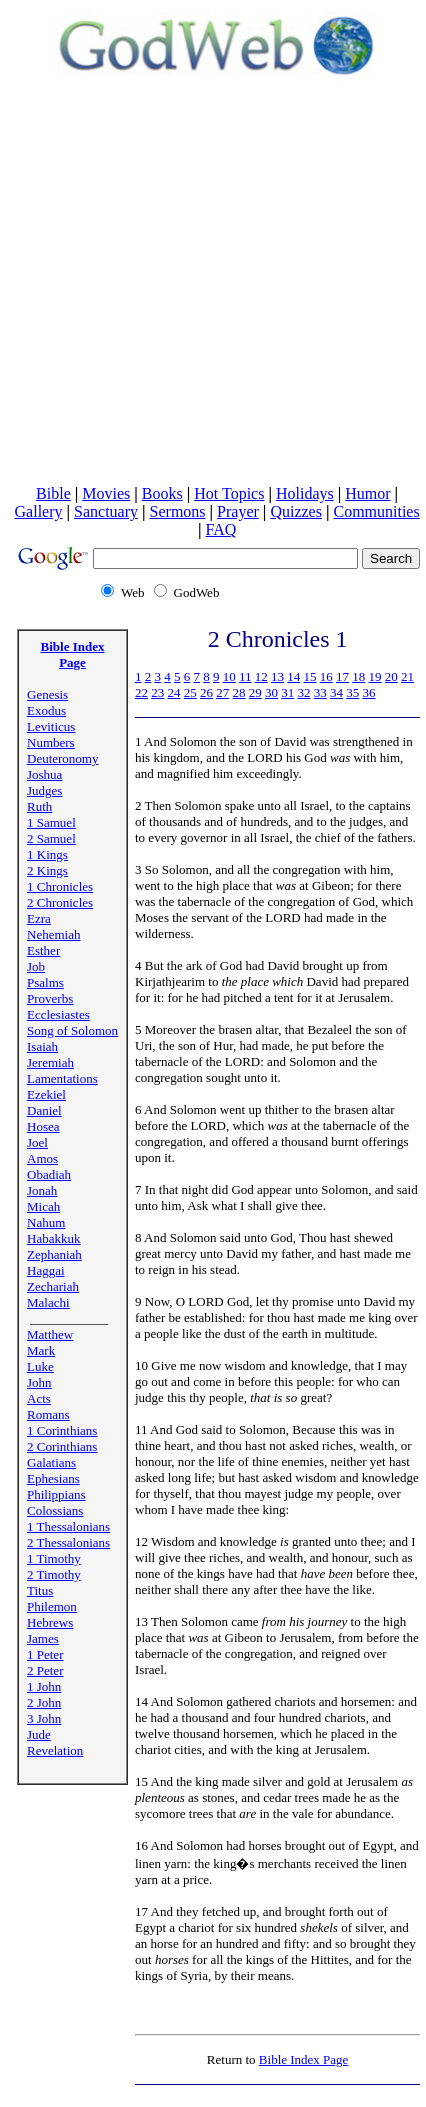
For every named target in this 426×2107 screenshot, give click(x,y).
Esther (43, 950)
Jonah (42, 1190)
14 (293, 676)
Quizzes (296, 511)
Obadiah (49, 1174)
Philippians (56, 1494)
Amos (42, 1158)
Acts (39, 1398)
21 (407, 676)
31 (287, 692)
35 (352, 692)
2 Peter (45, 1670)
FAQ (220, 529)
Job (36, 966)
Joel (37, 1142)
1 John (44, 1686)
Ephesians (53, 1478)
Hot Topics (229, 493)
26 (206, 692)
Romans (48, 1414)
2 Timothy (54, 1574)
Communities (376, 511)
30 (271, 692)
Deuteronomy (62, 758)
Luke (40, 1366)
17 (342, 676)
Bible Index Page (73, 654)
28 (239, 692)
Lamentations (62, 1078)
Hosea (43, 1126)
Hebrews (50, 1622)
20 (391, 676)
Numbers (51, 742)
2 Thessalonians (68, 1542)
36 (369, 692)
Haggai (46, 1270)
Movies (106, 493)
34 (336, 692)
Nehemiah (53, 934)
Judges (44, 790)
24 (174, 692)
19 (375, 676)
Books (162, 493)
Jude (39, 1734)
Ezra (39, 918)
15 (310, 676)
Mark (41, 1350)
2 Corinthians (62, 1446)
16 (326, 676)
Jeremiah (50, 1062)
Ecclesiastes (58, 1014)
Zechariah (53, 1286)
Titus (40, 1590)
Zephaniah (54, 1254)
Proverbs (50, 998)
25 (190, 692)
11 (245, 676)
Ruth (39, 806)
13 (277, 676)
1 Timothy (54, 1558)
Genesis (47, 694)
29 (255, 692)
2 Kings (47, 870)
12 (261, 676)
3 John (44, 1718)
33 (320, 692)
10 (229, 676)
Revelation (55, 1750)
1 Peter (45, 1654)
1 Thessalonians (68, 1526)
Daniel (44, 1110)
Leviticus (51, 726)
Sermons (178, 511)
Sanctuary (106, 511)
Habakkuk (53, 1238)
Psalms (45, 982)
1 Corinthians (62, 1430)
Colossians (55, 1510)
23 (157, 692)
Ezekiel (46, 1094)
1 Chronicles (60, 886)
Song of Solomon (72, 1030)
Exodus (46, 710)
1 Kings (47, 854)
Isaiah (42, 1046)
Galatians (51, 1462)
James (43, 1638)
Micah (43, 1206)
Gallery (39, 511)
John (39, 1382)
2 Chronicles (60, 902)
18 (358, 676)
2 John (44, 1702)
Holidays (305, 493)
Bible (53, 493)
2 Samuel (51, 838)
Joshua (44, 774)
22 (141, 692)
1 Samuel (51, 822)
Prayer (238, 511)
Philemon (52, 1606)
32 (304, 692)
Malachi (48, 1302)
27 (222, 692)
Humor (367, 493)
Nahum (46, 1222)
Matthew (50, 1334)
